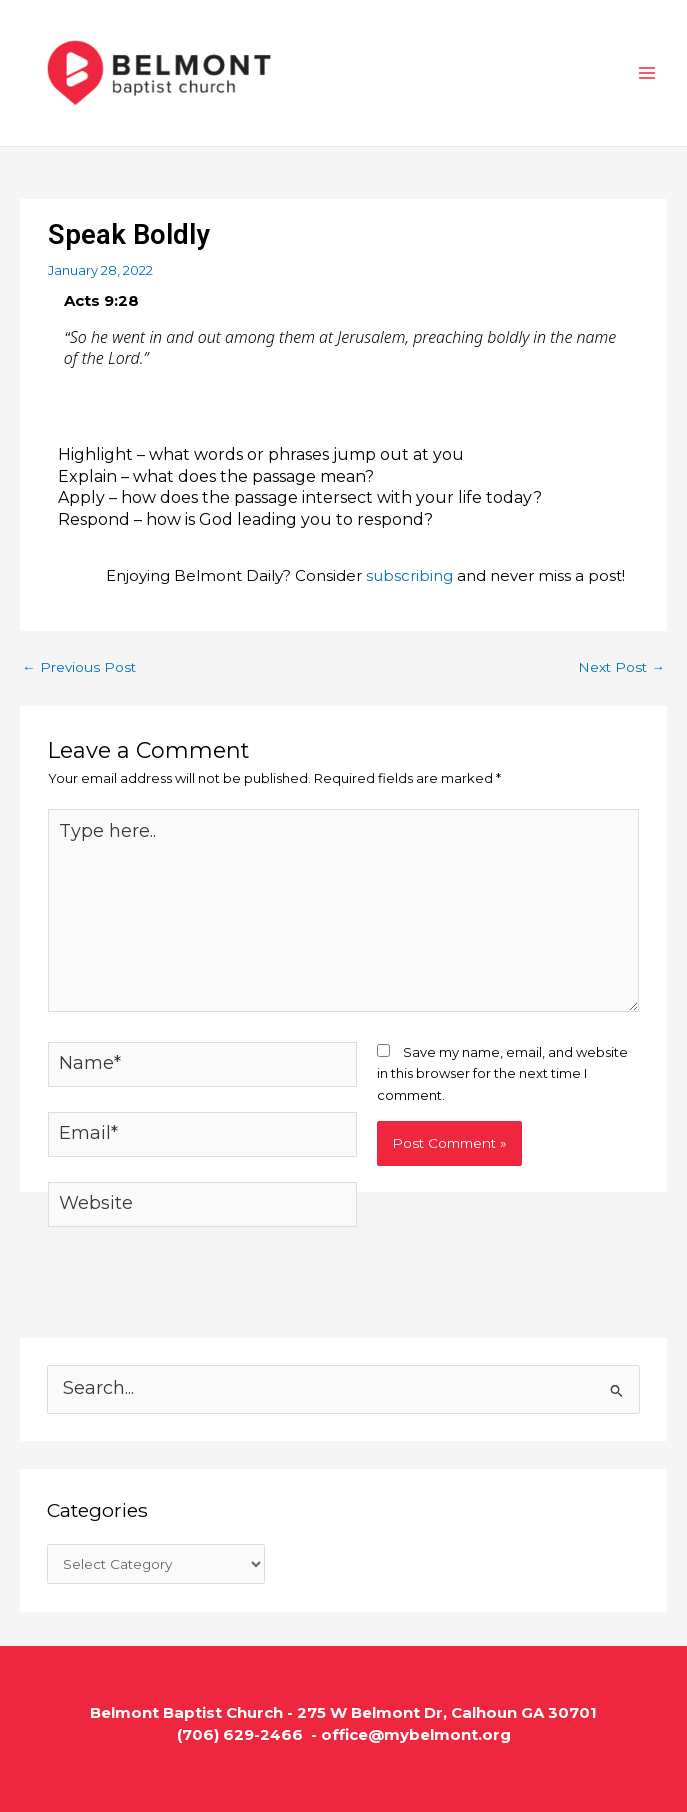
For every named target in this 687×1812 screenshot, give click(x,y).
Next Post (621, 667)
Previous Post (79, 667)
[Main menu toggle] (648, 73)
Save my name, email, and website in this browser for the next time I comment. (502, 1073)
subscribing (409, 575)
